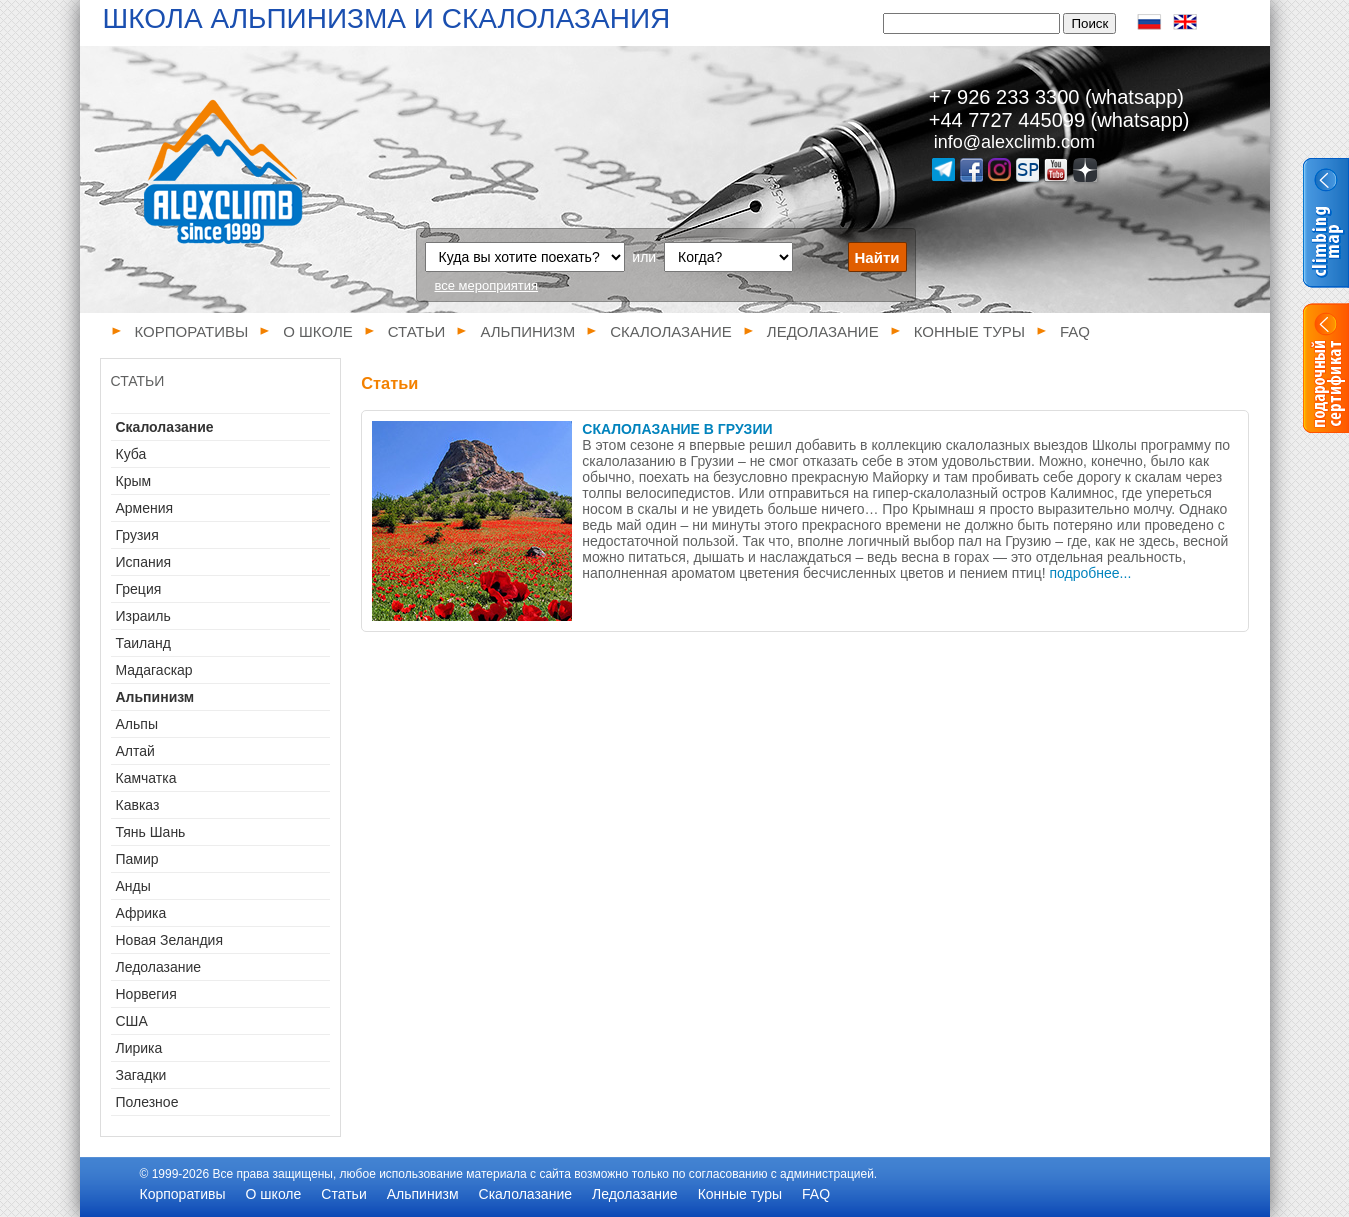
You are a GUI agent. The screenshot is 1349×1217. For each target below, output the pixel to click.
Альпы (137, 724)
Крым (134, 481)
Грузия (137, 535)
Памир (137, 859)
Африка (141, 913)
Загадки (141, 1075)
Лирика (139, 1048)
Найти (877, 257)
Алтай (135, 751)
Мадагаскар (154, 670)
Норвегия (146, 994)
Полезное (147, 1102)
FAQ (1075, 331)
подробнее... (1091, 573)
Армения (145, 508)
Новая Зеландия (169, 940)
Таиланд (143, 643)
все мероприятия (487, 285)
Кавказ (138, 805)
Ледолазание (823, 331)
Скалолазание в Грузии (677, 429)
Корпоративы (192, 331)
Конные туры (969, 331)
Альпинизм (527, 331)
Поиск (1089, 23)
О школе (318, 331)
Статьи (417, 331)
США (132, 1021)
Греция (139, 589)
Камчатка (146, 778)
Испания (144, 562)
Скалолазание (671, 331)
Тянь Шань (151, 832)
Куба (131, 454)
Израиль (143, 616)
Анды (133, 886)
